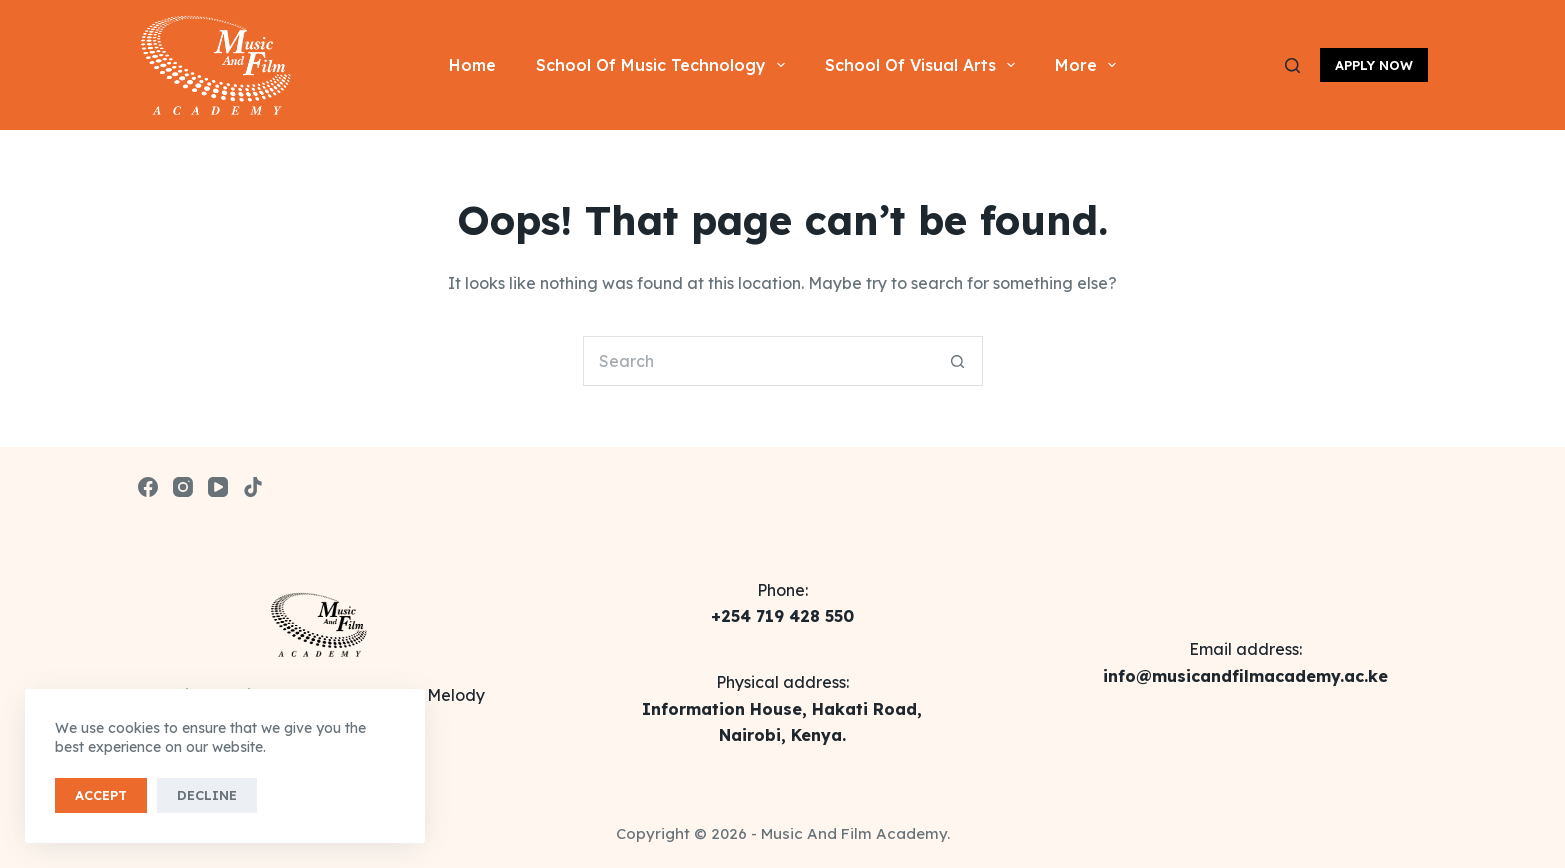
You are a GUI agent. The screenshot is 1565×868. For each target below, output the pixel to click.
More (1089, 65)
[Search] (1292, 65)
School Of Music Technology (664, 65)
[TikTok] (253, 487)
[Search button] (958, 361)
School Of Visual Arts (924, 65)
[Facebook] (148, 487)
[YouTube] (218, 487)
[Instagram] (183, 487)
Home (472, 65)
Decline (207, 795)
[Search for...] (758, 361)
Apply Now (1374, 65)
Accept (101, 795)
